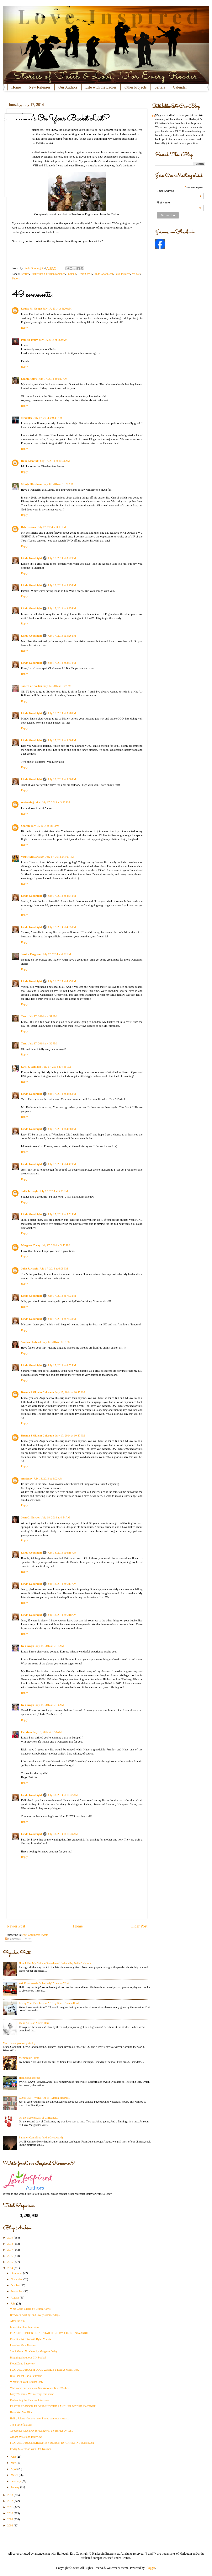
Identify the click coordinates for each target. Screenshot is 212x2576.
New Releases (39, 87)
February (16, 2481)
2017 (10, 2249)
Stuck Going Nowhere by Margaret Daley (33, 2351)
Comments (12, 1938)
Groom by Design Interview (26, 2436)
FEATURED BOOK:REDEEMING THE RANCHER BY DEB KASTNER (53, 2406)
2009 (10, 2519)
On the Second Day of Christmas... (38, 2117)
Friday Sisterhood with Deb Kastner (30, 2448)
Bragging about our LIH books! (28, 2357)
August (15, 2297)
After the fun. (17, 2320)
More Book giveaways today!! (20, 2043)
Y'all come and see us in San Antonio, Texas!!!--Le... (40, 2388)
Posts (156, 116)
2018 (10, 2243)
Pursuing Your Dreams (23, 2345)
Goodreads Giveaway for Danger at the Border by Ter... (41, 2430)
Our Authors (67, 87)
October (15, 2285)
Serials (160, 87)
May (14, 2462)
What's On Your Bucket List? (26, 2381)
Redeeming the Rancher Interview (29, 2400)
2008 (10, 2525)
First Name (179, 202)
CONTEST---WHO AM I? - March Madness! (45, 2097)
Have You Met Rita (21, 2412)
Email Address (179, 190)
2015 (10, 2261)
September (17, 2291)
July (13, 2303)
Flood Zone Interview (22, 2363)
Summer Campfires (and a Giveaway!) (41, 2137)
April (14, 2469)
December (17, 2273)
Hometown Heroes (29, 2077)
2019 (10, 2237)
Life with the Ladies (101, 87)
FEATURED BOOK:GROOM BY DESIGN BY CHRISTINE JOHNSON (52, 2442)
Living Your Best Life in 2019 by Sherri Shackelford (49, 2003)
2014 (10, 2268)
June (14, 2456)
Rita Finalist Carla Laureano (26, 2375)
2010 (10, 2513)
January (15, 2487)
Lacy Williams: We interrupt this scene (32, 2393)
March (15, 2474)
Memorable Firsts (29, 2057)
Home (16, 87)
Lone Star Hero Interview (24, 2327)
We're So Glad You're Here (34, 2022)
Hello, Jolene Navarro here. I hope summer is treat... (40, 2418)
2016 (10, 2255)
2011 (10, 2507)
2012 (10, 2501)
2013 (10, 2495)
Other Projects (136, 87)
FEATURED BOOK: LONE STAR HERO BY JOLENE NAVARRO (49, 2333)
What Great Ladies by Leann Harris (30, 2308)
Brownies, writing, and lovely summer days (35, 2314)
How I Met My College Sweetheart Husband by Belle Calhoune (55, 1963)
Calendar (180, 87)
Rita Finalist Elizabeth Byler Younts (30, 2339)
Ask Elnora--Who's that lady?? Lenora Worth (44, 1983)
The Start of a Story (21, 2424)
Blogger (150, 2567)
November (17, 2279)
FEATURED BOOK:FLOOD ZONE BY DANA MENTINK (44, 2369)
